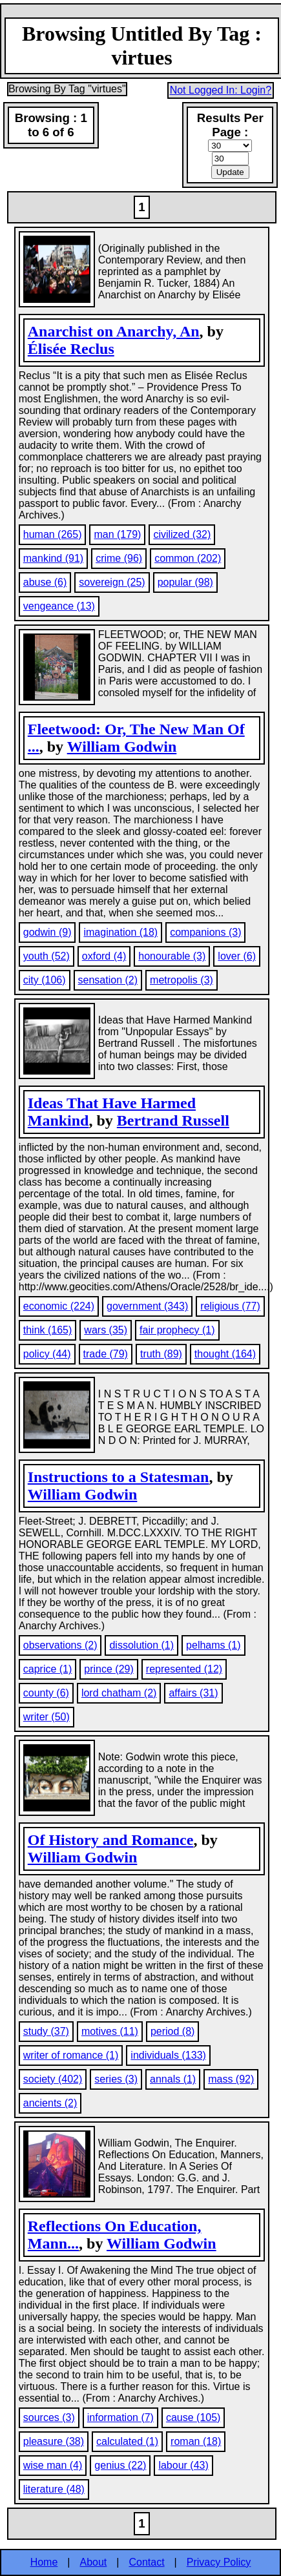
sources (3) (49, 2417)
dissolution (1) (141, 1645)
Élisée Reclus (71, 348)
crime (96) (119, 558)
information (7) (120, 2417)
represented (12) (184, 1669)
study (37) (46, 2031)
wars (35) (105, 1329)
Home (44, 2562)
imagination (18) (120, 932)
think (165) (47, 1329)
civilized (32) (182, 534)
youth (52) (46, 956)
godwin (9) (47, 932)
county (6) (46, 1692)
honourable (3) (171, 956)
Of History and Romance (111, 1839)
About (93, 2562)
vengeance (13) (59, 606)
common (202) (187, 558)
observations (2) (60, 1645)
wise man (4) (53, 2465)
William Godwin (122, 746)
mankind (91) (53, 558)
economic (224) (58, 1306)
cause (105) (193, 2417)
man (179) (117, 534)
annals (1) (173, 2079)
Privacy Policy (219, 2562)
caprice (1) (47, 1669)
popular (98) (185, 582)
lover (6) (237, 956)
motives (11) (109, 2031)
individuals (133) (168, 2055)
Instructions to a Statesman (118, 1476)
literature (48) (54, 2489)
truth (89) (161, 1353)
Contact (146, 2562)
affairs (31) (193, 1692)
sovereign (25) (112, 582)
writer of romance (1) (71, 2055)
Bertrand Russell (173, 1120)
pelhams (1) (213, 1645)
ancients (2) (50, 2102)
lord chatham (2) (119, 1692)
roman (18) (196, 2441)
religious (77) (230, 1306)
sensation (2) (108, 979)
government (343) (147, 1306)
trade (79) (105, 1353)
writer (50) (46, 1716)
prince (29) (108, 1669)
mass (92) (231, 2079)
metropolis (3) (181, 979)
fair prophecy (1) (177, 1329)
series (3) (116, 2079)
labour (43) (183, 2465)
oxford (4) (104, 956)
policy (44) (47, 1353)
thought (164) (225, 1353)
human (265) (52, 534)
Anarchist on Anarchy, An (114, 331)
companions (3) (205, 932)
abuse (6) (45, 582)
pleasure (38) (53, 2441)
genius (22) (120, 2465)
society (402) (53, 2079)
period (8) (172, 2031)
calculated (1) (127, 2441)
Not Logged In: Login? (220, 90)
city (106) (44, 979)
